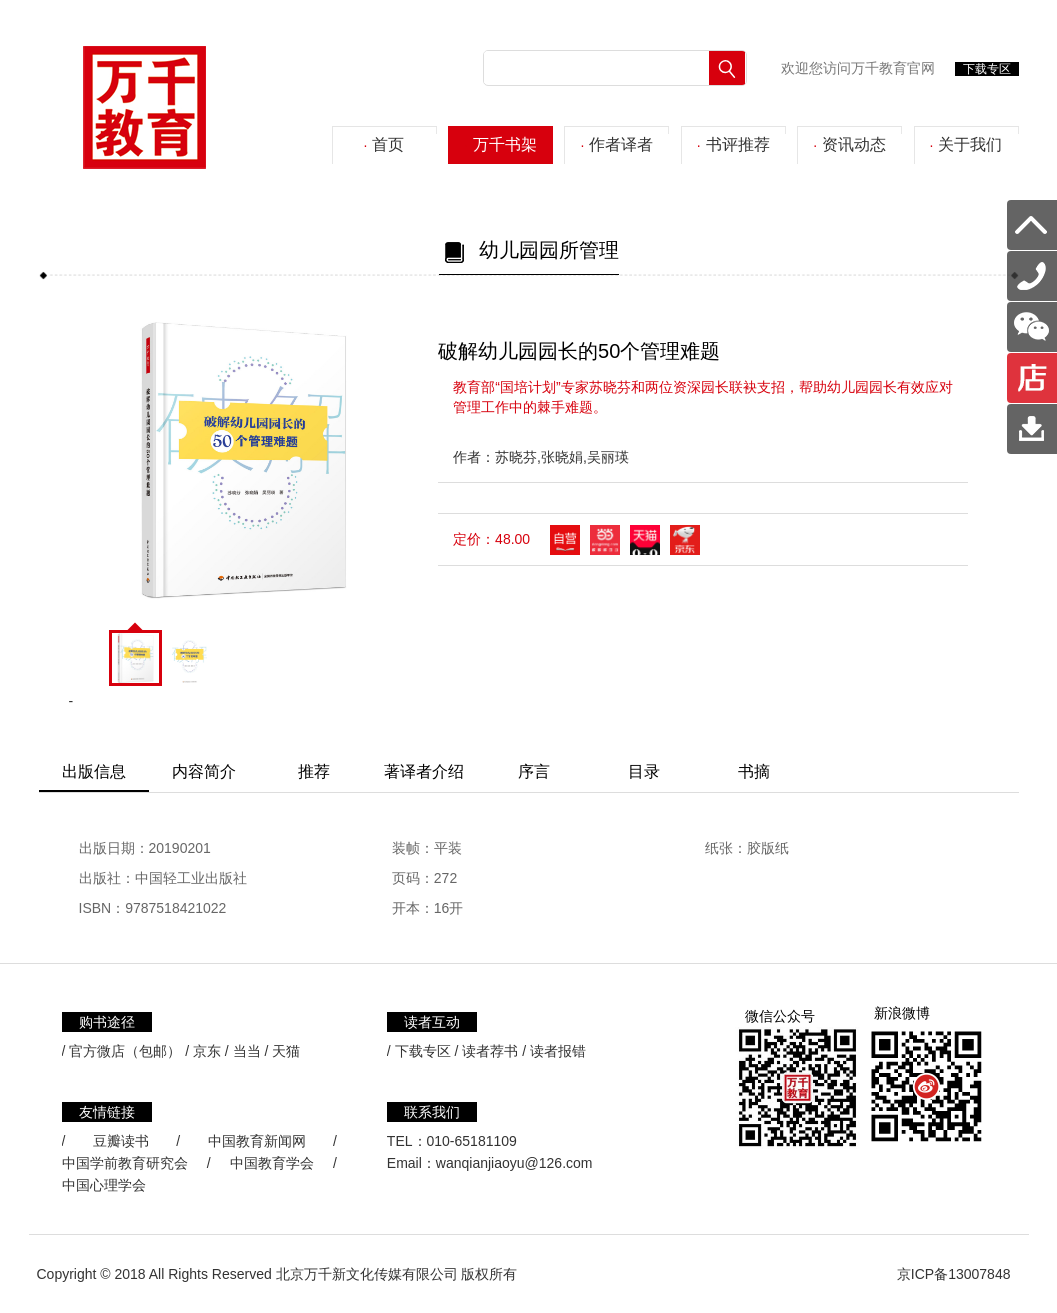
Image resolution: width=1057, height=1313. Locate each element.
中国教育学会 (272, 1163)
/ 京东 (203, 1051)
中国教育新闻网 (257, 1141)
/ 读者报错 (554, 1051)
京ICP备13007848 (954, 1274)
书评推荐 (733, 144)
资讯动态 (849, 144)
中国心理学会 (104, 1185)
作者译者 (616, 144)
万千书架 (500, 144)
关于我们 (966, 144)
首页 (384, 144)
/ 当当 (243, 1051)
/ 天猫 (283, 1051)
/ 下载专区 (419, 1051)
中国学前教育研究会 (125, 1163)
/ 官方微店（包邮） (122, 1051)
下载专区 (987, 69)
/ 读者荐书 (487, 1051)
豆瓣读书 (121, 1141)
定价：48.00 (491, 539)
